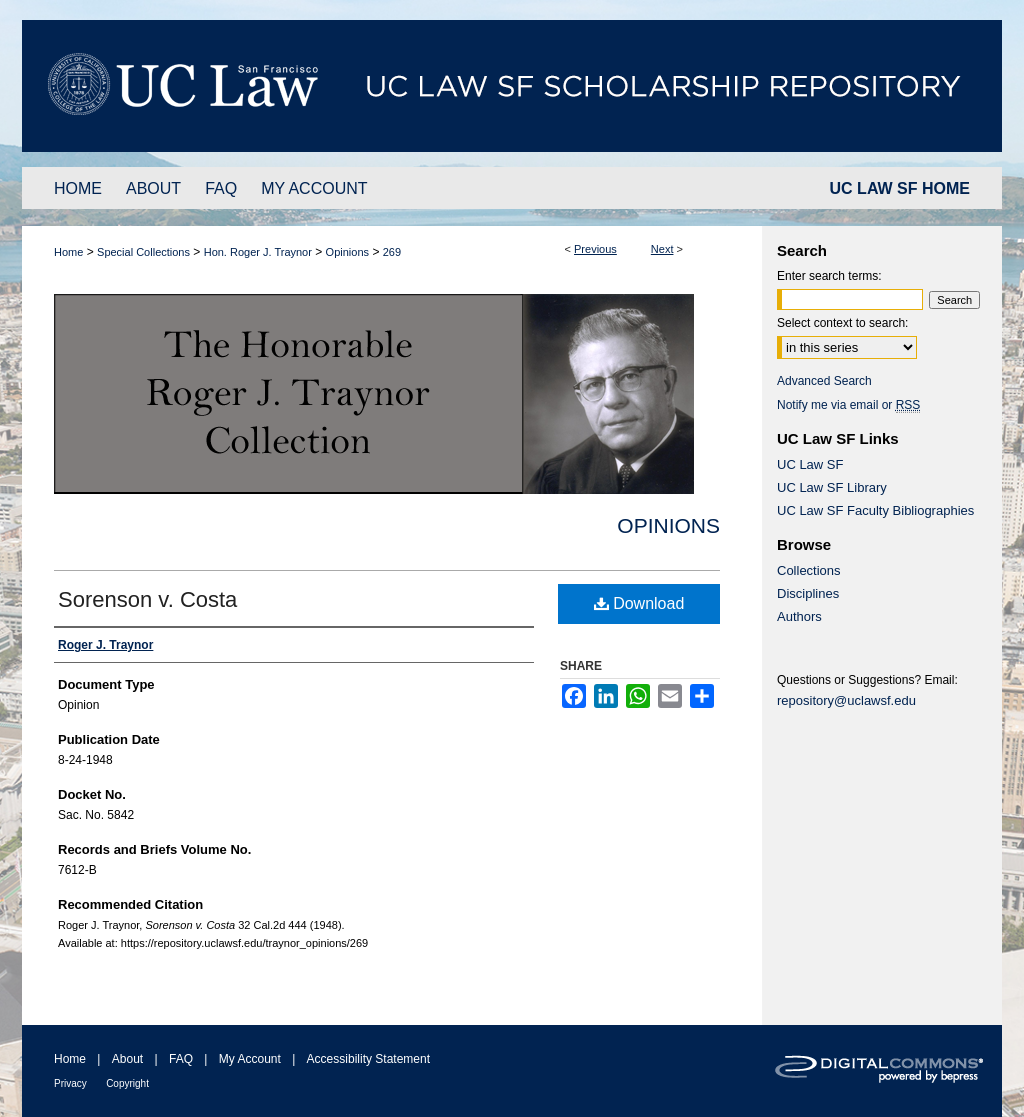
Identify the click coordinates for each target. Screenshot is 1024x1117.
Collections (809, 570)
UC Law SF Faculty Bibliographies (875, 510)
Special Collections (143, 252)
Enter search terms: (829, 276)
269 (392, 252)
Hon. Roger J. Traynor (258, 252)
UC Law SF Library (832, 487)
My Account (250, 1059)
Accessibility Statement (368, 1059)
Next (662, 249)
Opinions (347, 252)
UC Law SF (810, 464)
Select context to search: (842, 323)
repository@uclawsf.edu (846, 700)
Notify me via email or (848, 405)
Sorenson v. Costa (147, 599)
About (127, 1059)
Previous (595, 249)
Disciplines (808, 593)
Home (68, 252)
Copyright (127, 1083)
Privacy (70, 1083)
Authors (799, 616)
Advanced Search (824, 381)
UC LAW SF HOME (900, 188)
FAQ (181, 1059)
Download (639, 603)
